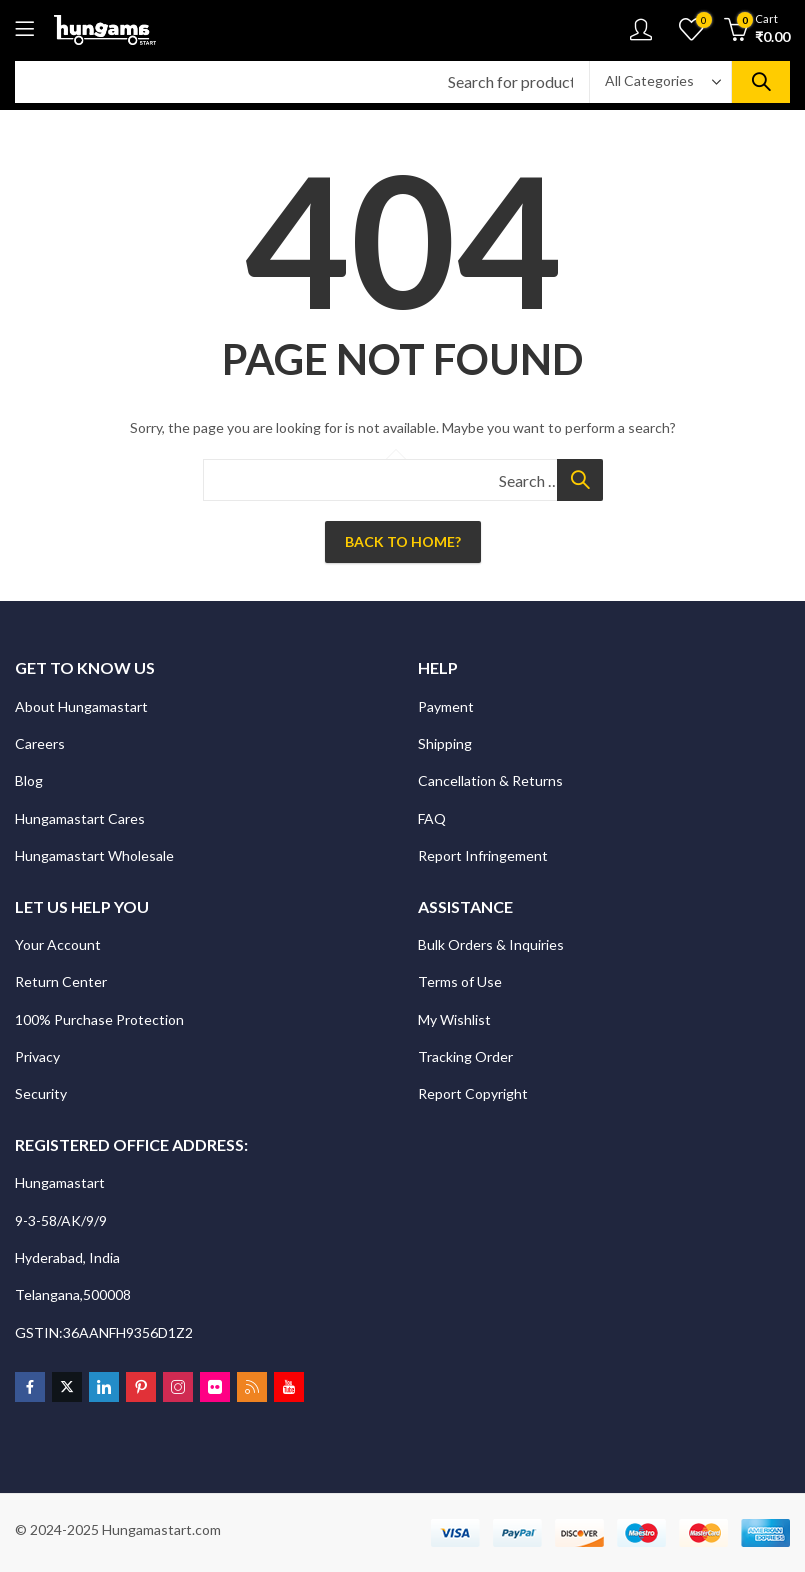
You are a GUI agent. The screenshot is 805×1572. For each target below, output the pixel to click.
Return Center (62, 981)
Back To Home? (403, 541)
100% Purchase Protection (99, 1019)
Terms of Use (460, 981)
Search (761, 82)
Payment (446, 706)
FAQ (432, 818)
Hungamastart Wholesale (94, 855)
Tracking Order (465, 1056)
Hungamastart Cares (80, 818)
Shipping (445, 743)
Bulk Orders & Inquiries (492, 944)
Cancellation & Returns (492, 780)
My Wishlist (454, 1019)
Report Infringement (483, 855)
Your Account (58, 944)
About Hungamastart (81, 706)
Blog (29, 780)
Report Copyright (473, 1093)
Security (42, 1093)
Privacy (39, 1056)
